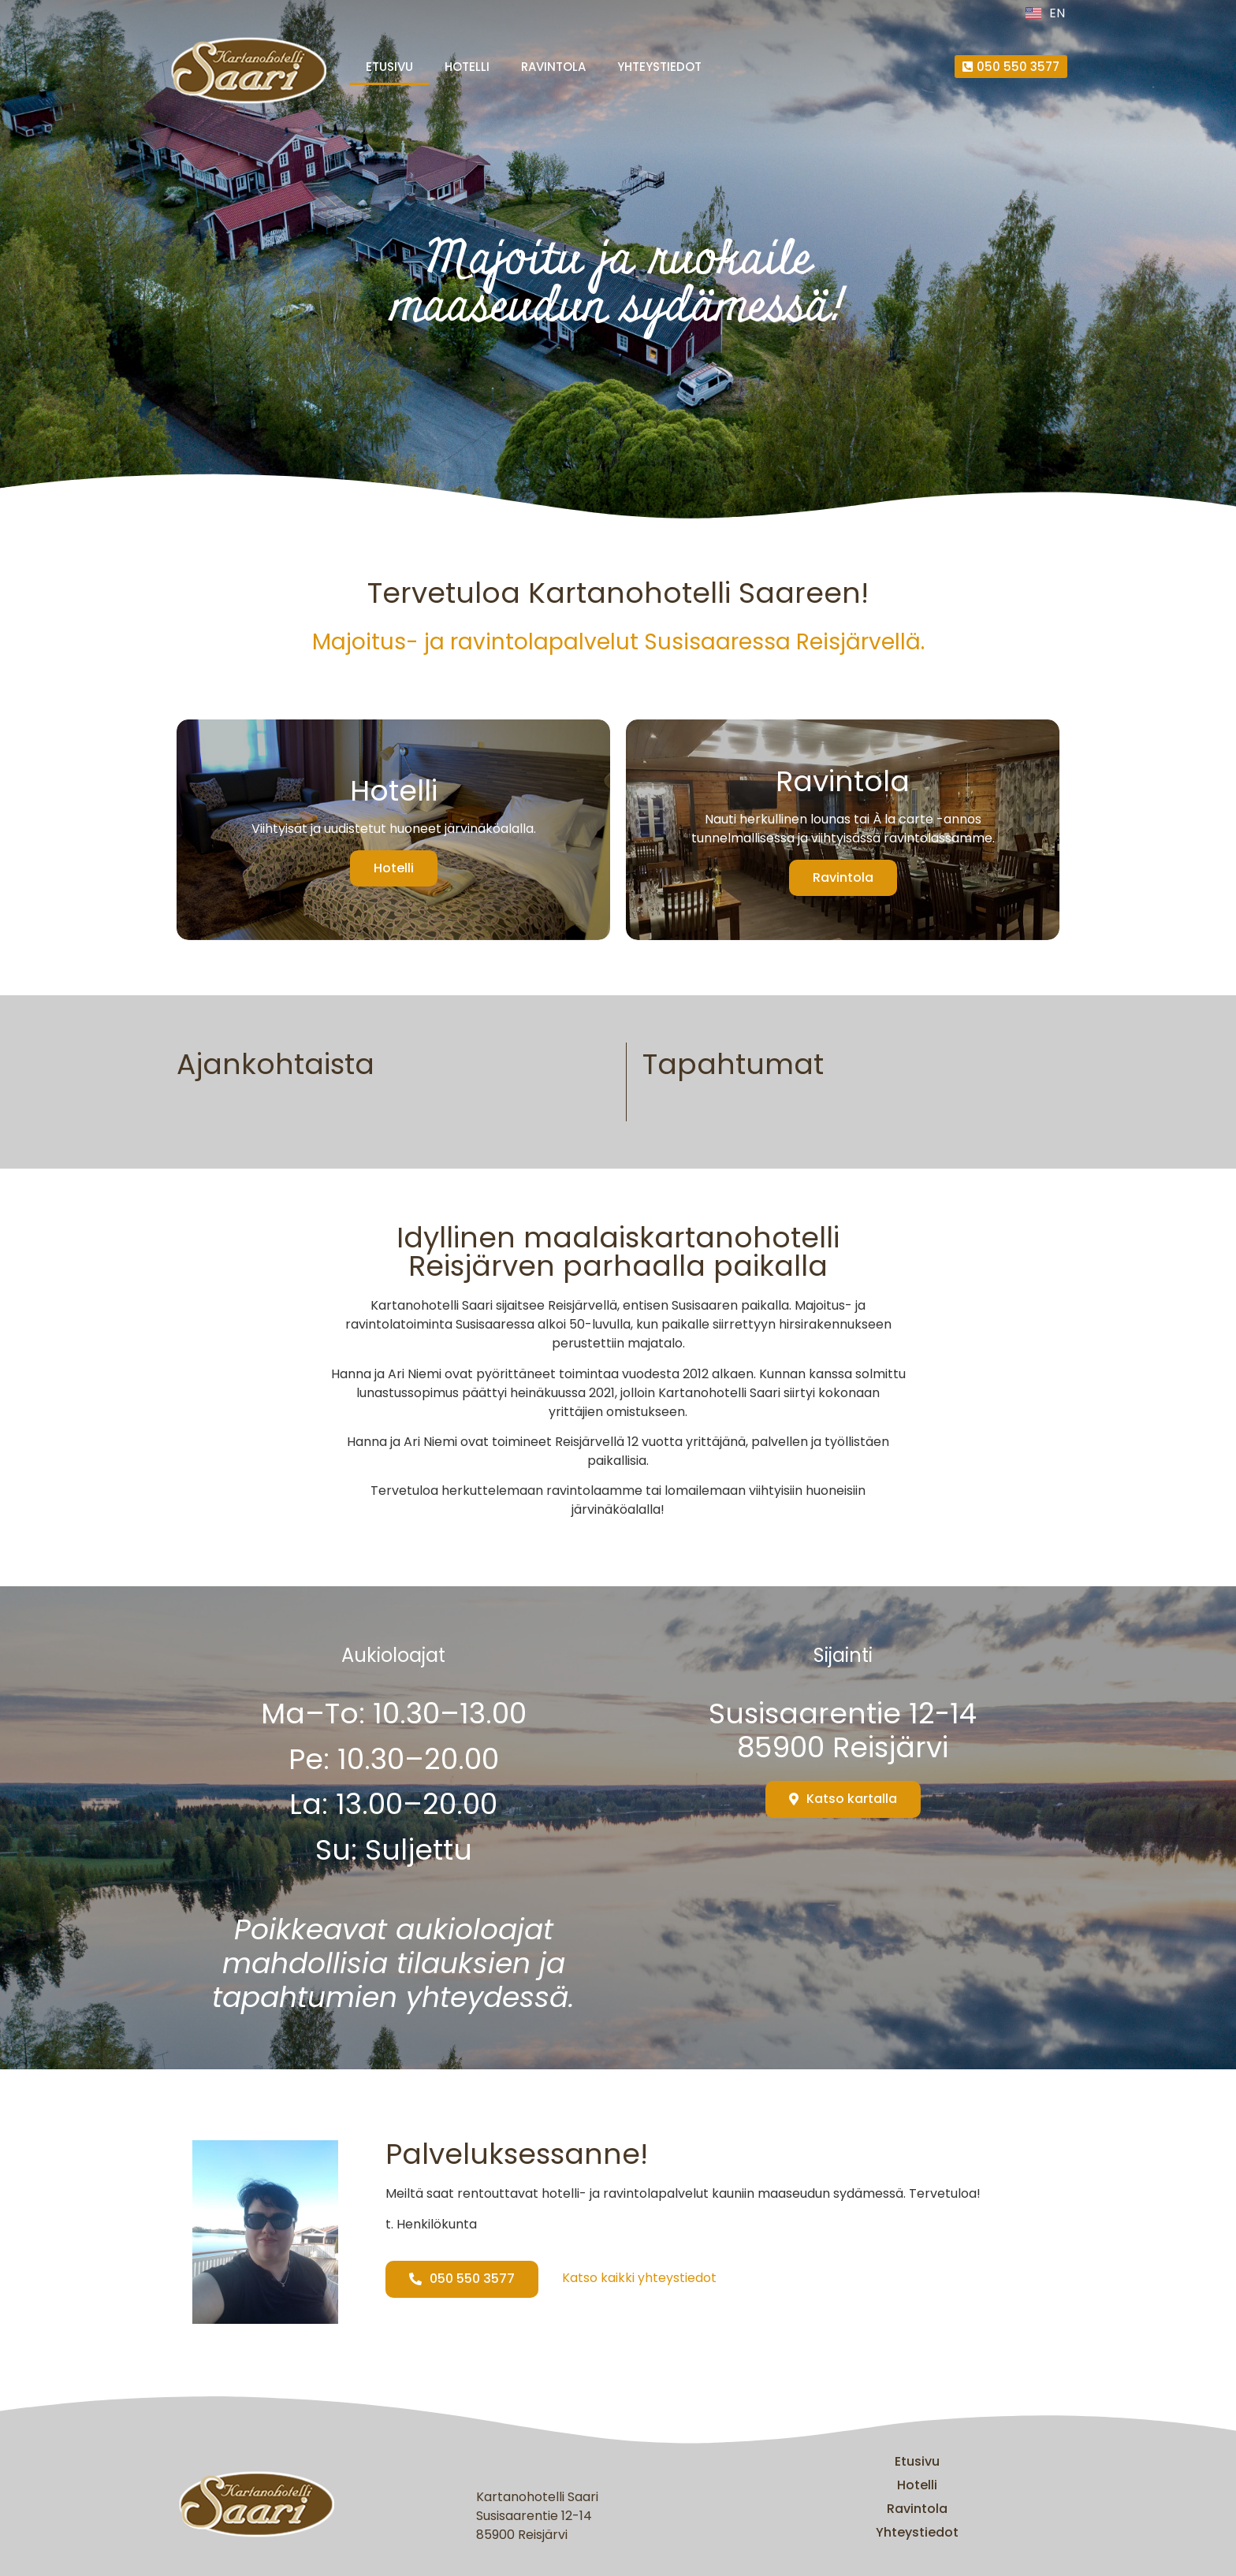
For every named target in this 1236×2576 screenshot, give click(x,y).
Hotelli (467, 66)
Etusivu (389, 66)
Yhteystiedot (659, 66)
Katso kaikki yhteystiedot (639, 2278)
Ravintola (553, 66)
